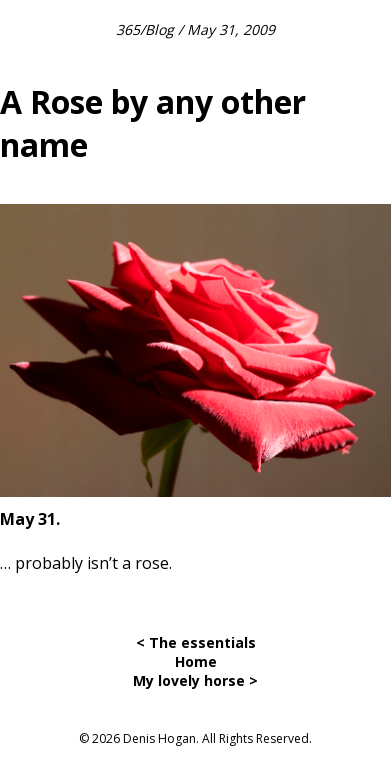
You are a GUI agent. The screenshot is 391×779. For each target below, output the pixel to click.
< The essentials (196, 642)
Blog (159, 29)
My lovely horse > (195, 680)
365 (128, 29)
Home (196, 661)
